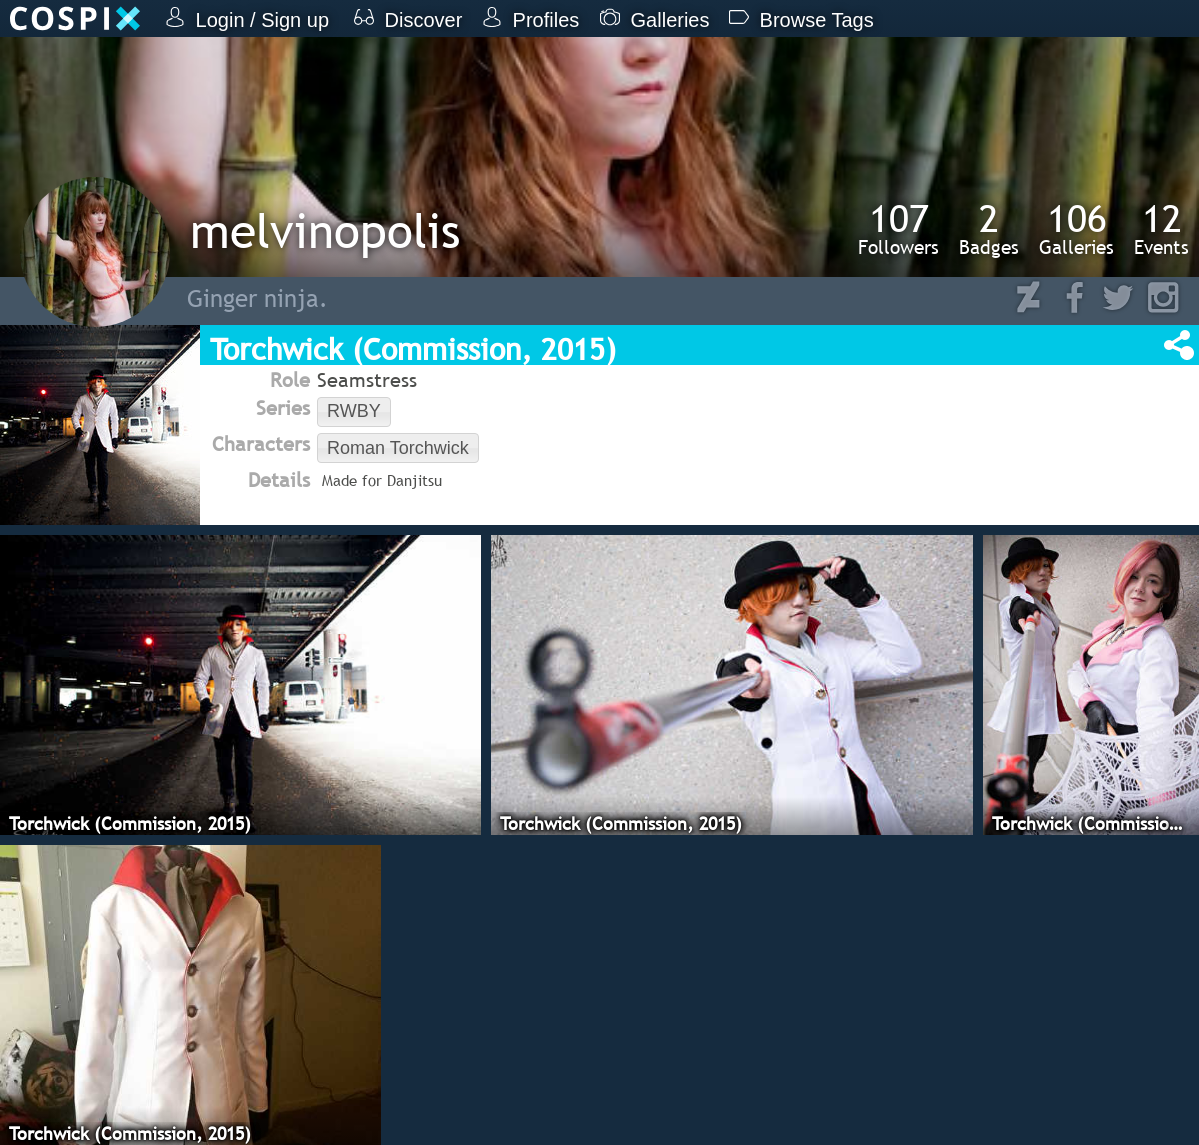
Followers (898, 229)
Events (1161, 229)
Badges (989, 229)
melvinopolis (325, 230)
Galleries (1076, 229)
